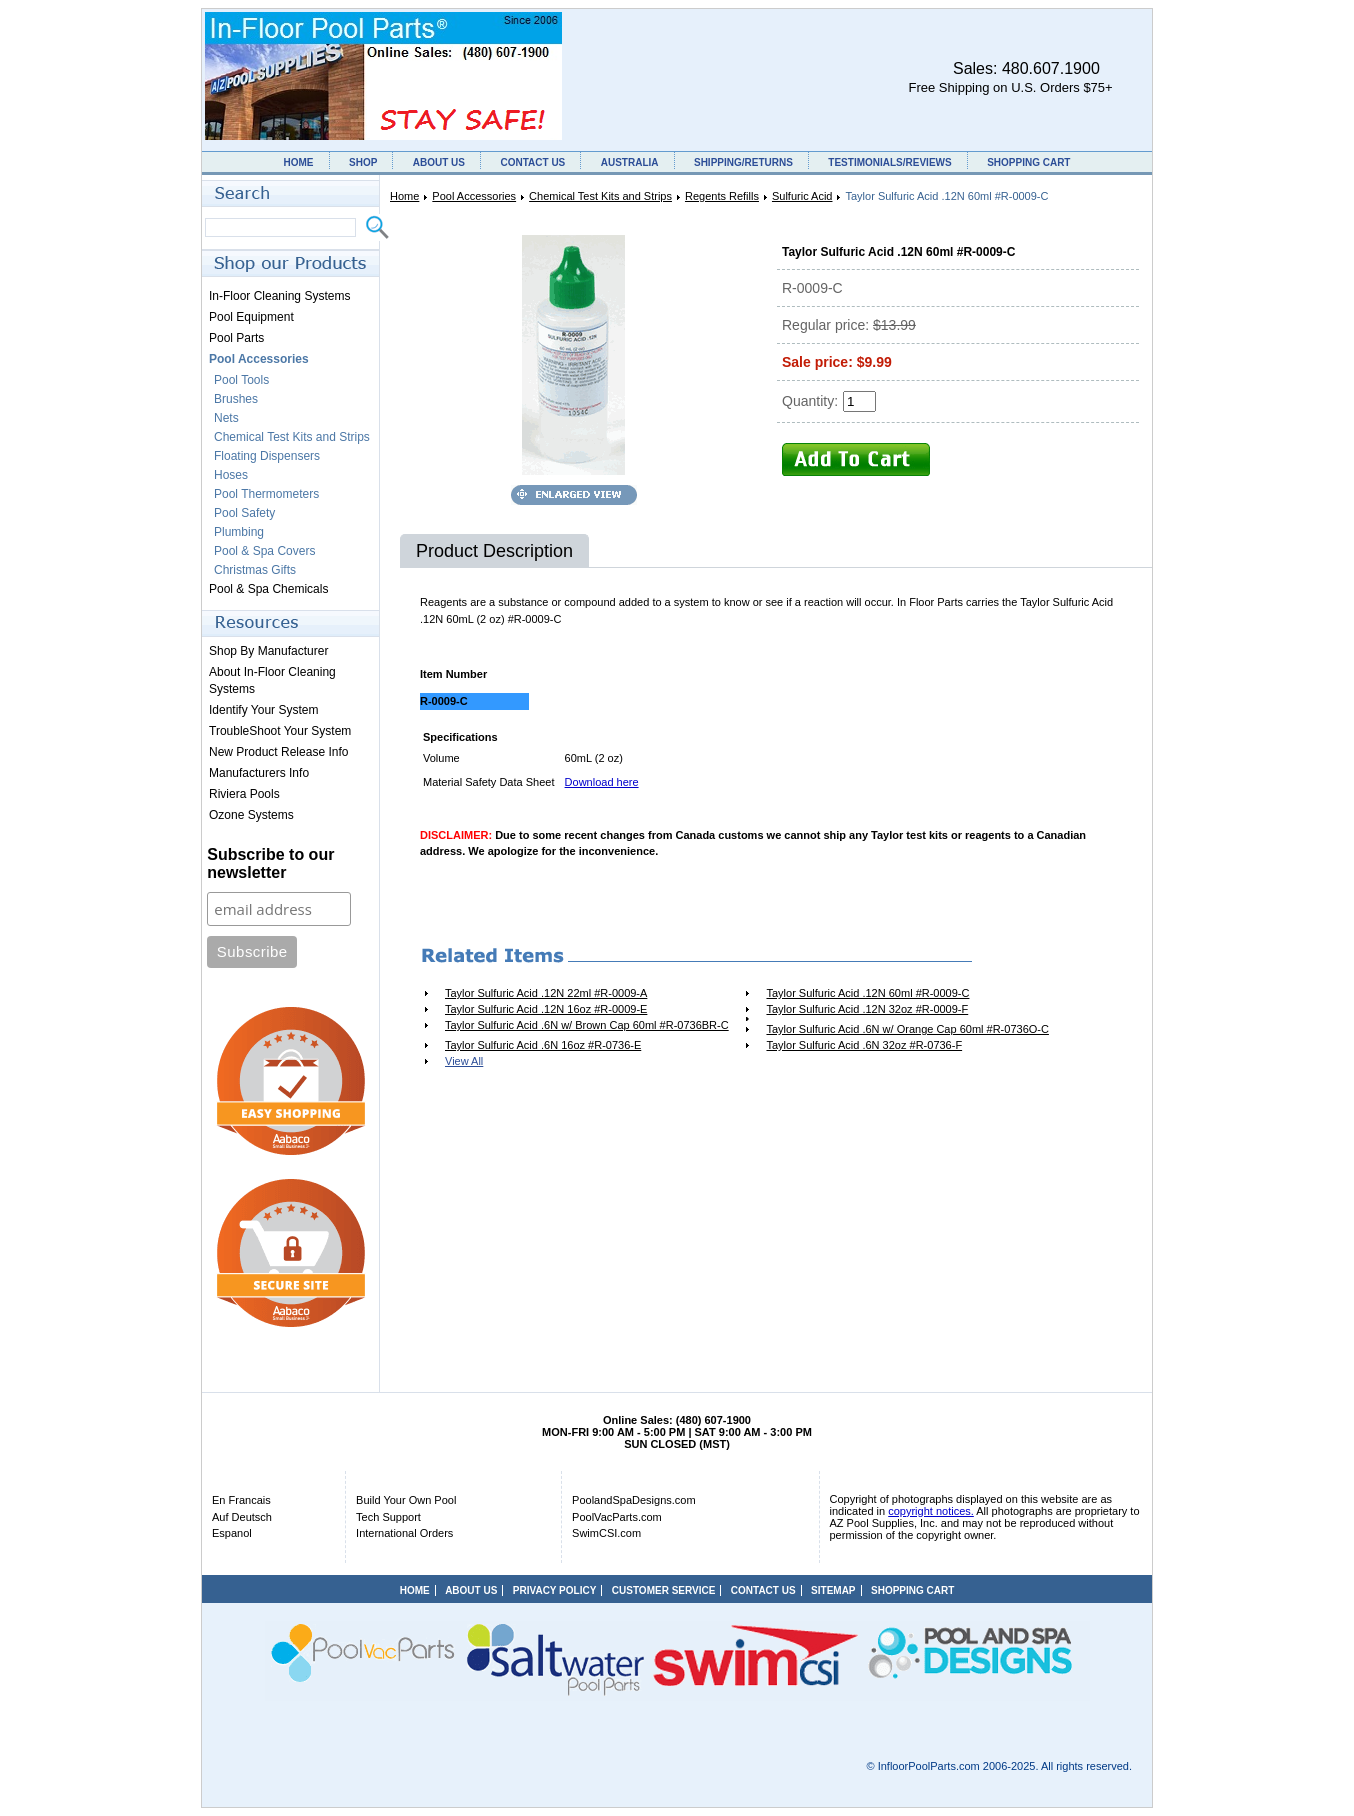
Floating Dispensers (267, 456)
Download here (602, 782)
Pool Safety (244, 513)
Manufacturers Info (259, 773)
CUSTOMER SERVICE (664, 1590)
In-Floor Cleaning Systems (279, 296)
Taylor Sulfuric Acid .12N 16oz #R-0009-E (546, 1009)
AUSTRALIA (630, 162)
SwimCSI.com (606, 1533)
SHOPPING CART (1028, 162)
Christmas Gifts (255, 570)
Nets (226, 418)
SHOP (363, 162)
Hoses (231, 475)
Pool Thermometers (266, 494)
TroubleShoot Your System (280, 731)
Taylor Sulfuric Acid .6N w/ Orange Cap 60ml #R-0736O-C (907, 1029)
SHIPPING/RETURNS (743, 162)
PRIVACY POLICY (555, 1590)
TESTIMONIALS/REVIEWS (889, 162)
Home (404, 196)
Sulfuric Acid (802, 196)
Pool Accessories (474, 196)
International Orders (404, 1533)
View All (464, 1061)
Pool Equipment (251, 317)
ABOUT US (439, 162)
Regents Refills (722, 196)
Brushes (236, 399)
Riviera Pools (244, 794)
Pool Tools (241, 380)
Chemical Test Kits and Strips (600, 196)
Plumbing (239, 532)
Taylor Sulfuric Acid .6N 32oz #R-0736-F (864, 1045)
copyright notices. (931, 1511)
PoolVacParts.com (617, 1517)
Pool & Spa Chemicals (268, 589)
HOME (299, 162)
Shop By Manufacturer (268, 651)
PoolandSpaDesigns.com (634, 1500)
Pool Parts (236, 338)
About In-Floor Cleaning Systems (272, 680)
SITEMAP (833, 1590)
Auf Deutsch (242, 1517)
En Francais (241, 1500)
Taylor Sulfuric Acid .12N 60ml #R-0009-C (867, 993)
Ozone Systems (251, 815)
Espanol (232, 1533)
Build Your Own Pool (406, 1500)
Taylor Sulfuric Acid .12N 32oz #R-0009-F (867, 1009)
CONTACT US (532, 162)
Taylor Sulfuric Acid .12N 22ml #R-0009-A (546, 993)
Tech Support (388, 1517)
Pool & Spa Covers (264, 551)
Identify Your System (263, 710)
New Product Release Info (278, 752)
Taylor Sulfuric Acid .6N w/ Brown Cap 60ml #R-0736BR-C (587, 1025)
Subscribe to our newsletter (270, 863)
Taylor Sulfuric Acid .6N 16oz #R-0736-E (543, 1045)
